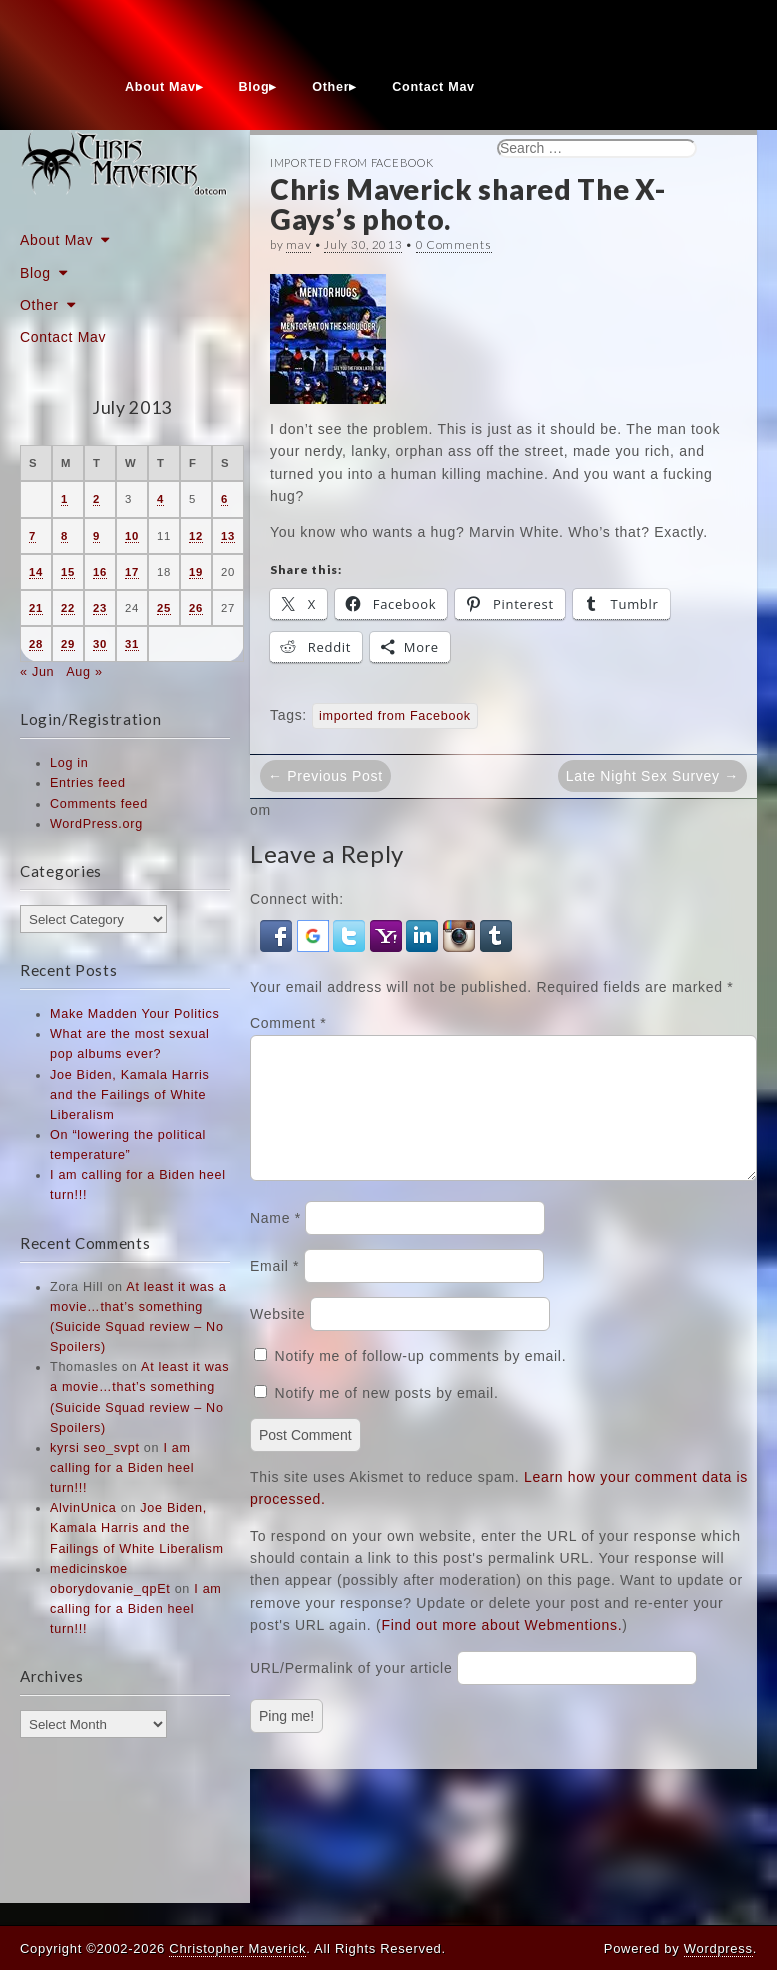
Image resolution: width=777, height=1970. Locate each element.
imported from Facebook (395, 716)
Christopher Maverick (237, 1948)
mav (298, 244)
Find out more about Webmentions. (501, 1649)
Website (277, 1338)
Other (330, 87)
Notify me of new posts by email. (387, 1417)
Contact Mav (433, 87)
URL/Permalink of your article (351, 1692)
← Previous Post (325, 776)
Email (274, 1290)
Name (275, 1242)
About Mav (160, 87)
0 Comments (454, 244)
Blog (254, 87)
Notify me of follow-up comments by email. (421, 1380)
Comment (288, 1023)
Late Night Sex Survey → (652, 776)
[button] (278, 935)
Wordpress (718, 1948)
